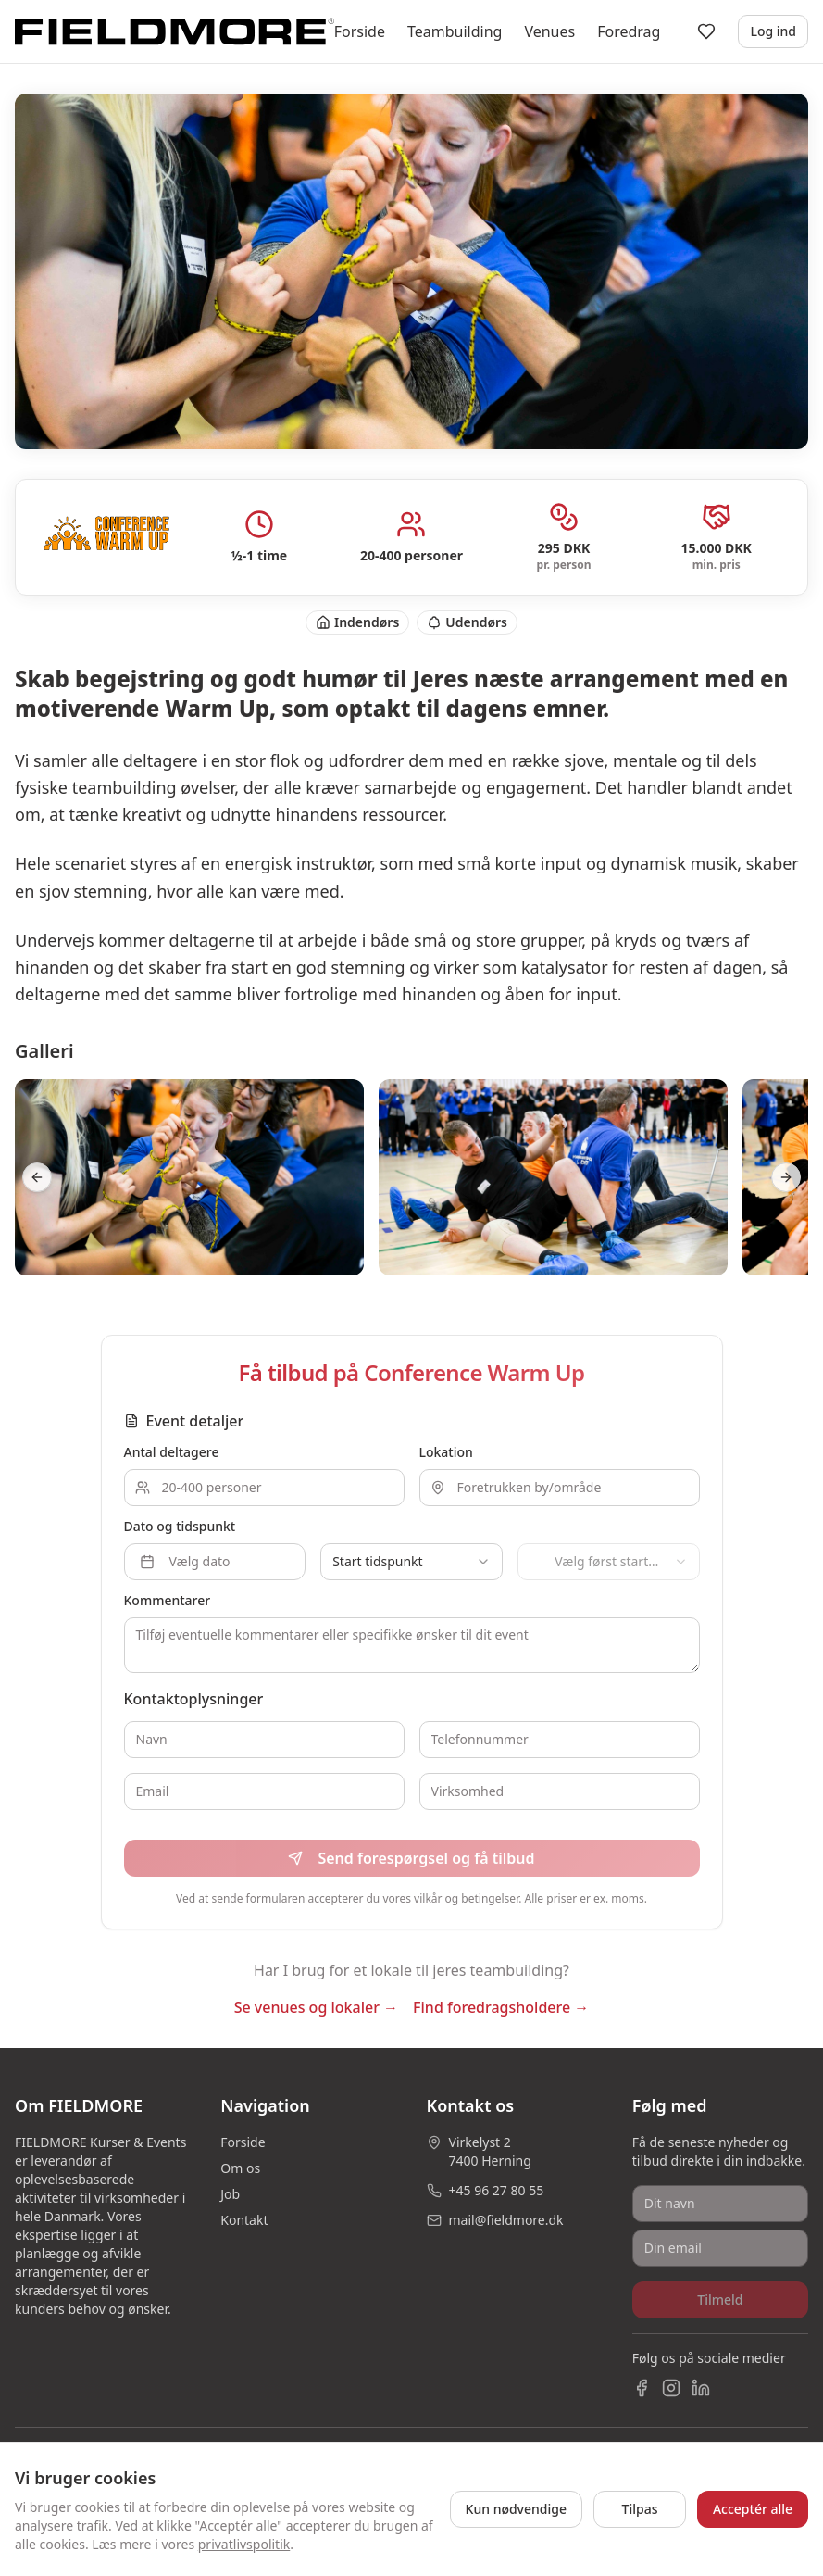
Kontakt (244, 2220)
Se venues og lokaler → (316, 2007)
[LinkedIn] (701, 2388)
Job (230, 2194)
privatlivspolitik (244, 2544)
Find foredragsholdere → (501, 2007)
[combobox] (411, 1561)
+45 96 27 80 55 (496, 2190)
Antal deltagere (171, 1452)
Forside (359, 31)
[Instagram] (671, 2388)
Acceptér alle (752, 2509)
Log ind (773, 31)
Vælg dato (185, 1561)
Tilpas (640, 2509)
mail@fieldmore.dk (506, 2220)
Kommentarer (167, 1600)
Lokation (446, 1452)
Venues (549, 31)
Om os (240, 2168)
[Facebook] (641, 2388)
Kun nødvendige (516, 2509)
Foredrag (628, 31)
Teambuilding (454, 31)
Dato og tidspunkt (180, 1526)
